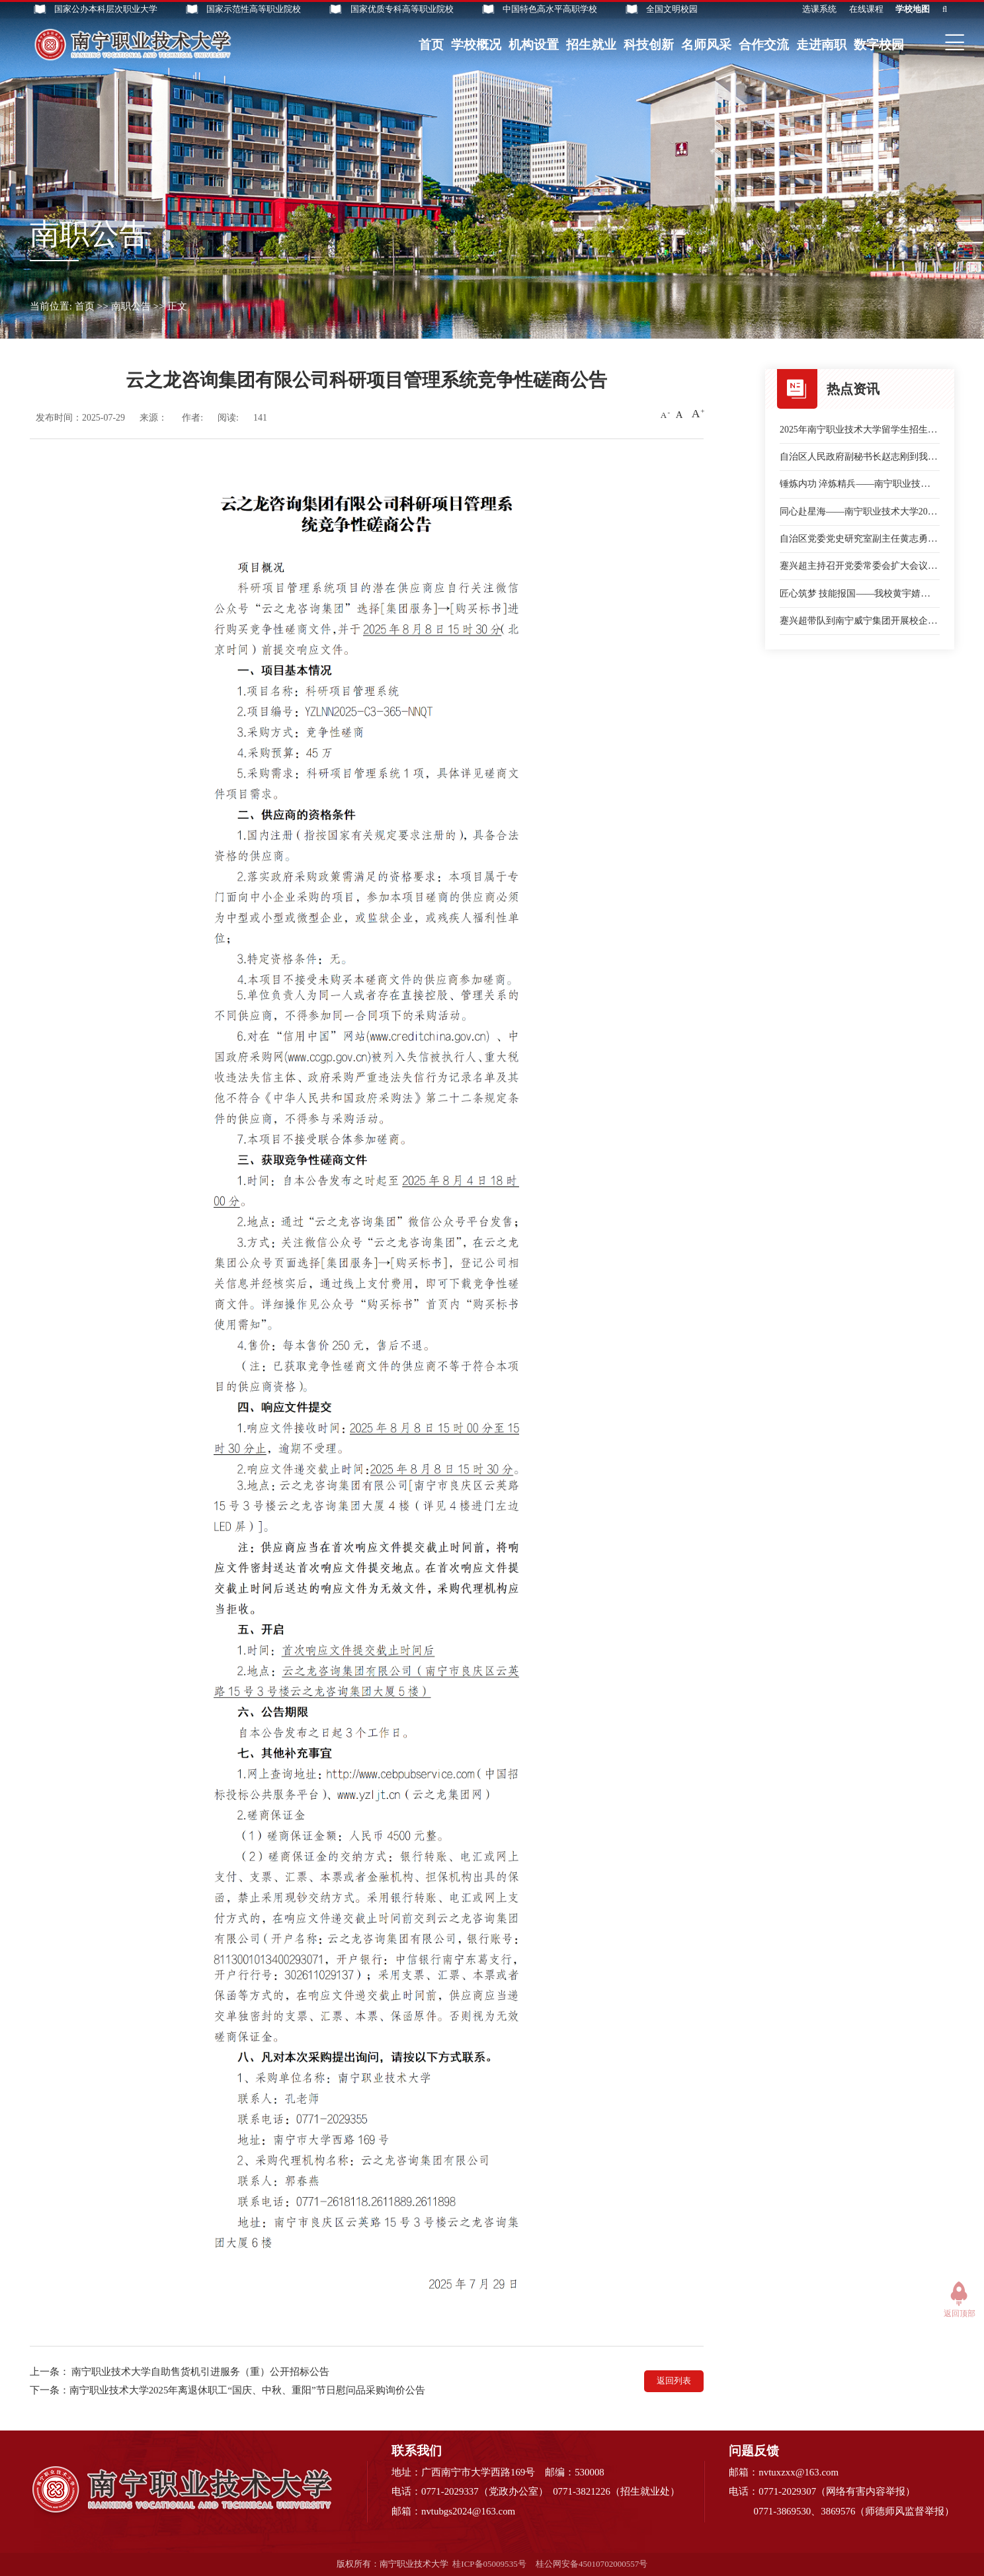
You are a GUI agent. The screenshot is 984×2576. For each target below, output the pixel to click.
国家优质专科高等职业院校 (402, 9)
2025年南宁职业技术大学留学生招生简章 (863, 430)
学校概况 (476, 45)
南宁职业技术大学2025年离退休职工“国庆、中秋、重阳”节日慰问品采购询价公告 (247, 2390)
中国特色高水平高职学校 (550, 9)
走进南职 (821, 45)
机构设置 (534, 45)
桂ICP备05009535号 (489, 2564)
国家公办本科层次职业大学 (105, 9)
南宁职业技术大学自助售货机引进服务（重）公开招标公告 (200, 2371)
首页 (431, 45)
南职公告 (131, 306)
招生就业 (591, 45)
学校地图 (912, 9)
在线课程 (866, 9)
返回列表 (674, 2381)
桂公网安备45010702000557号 (591, 2564)
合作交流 (764, 45)
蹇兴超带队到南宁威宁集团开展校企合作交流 (872, 621)
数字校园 (879, 45)
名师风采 (706, 45)
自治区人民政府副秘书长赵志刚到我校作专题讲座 (881, 457)
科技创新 (649, 45)
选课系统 (819, 9)
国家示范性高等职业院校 (253, 9)
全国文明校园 (672, 9)
